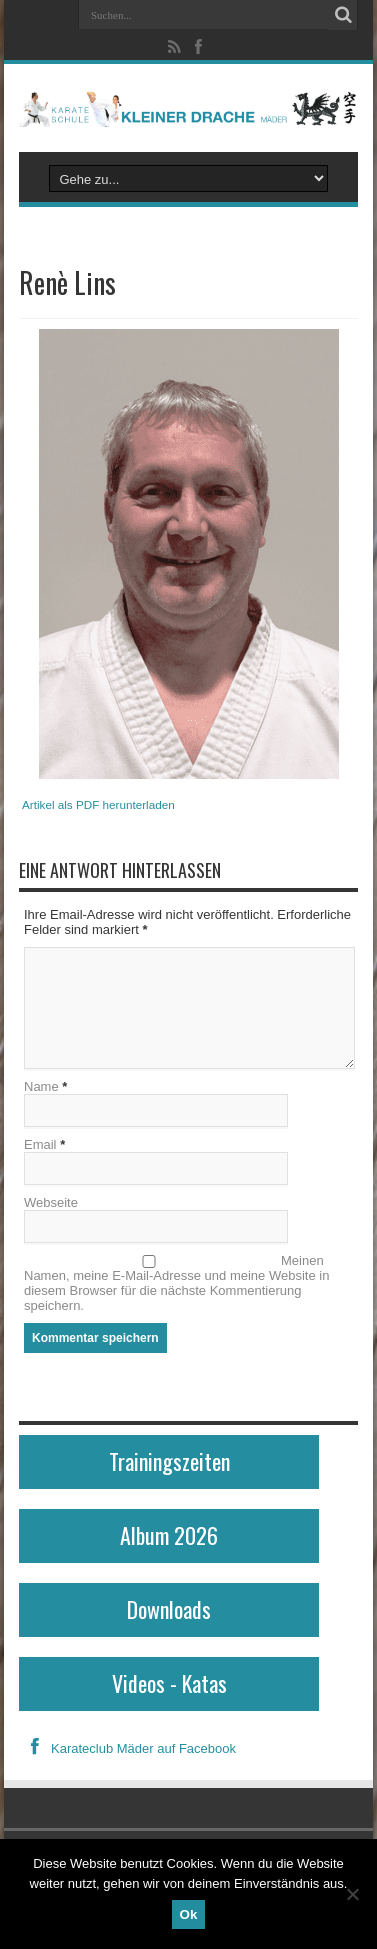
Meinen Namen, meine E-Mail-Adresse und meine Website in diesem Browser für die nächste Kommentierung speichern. (176, 1283)
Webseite (51, 1202)
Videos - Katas (169, 1683)
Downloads (169, 1609)
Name (41, 1086)
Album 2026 (169, 1535)
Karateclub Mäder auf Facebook (127, 1748)
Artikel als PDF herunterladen (98, 804)
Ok (189, 1914)
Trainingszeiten (169, 1461)
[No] (352, 1894)
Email (40, 1144)
